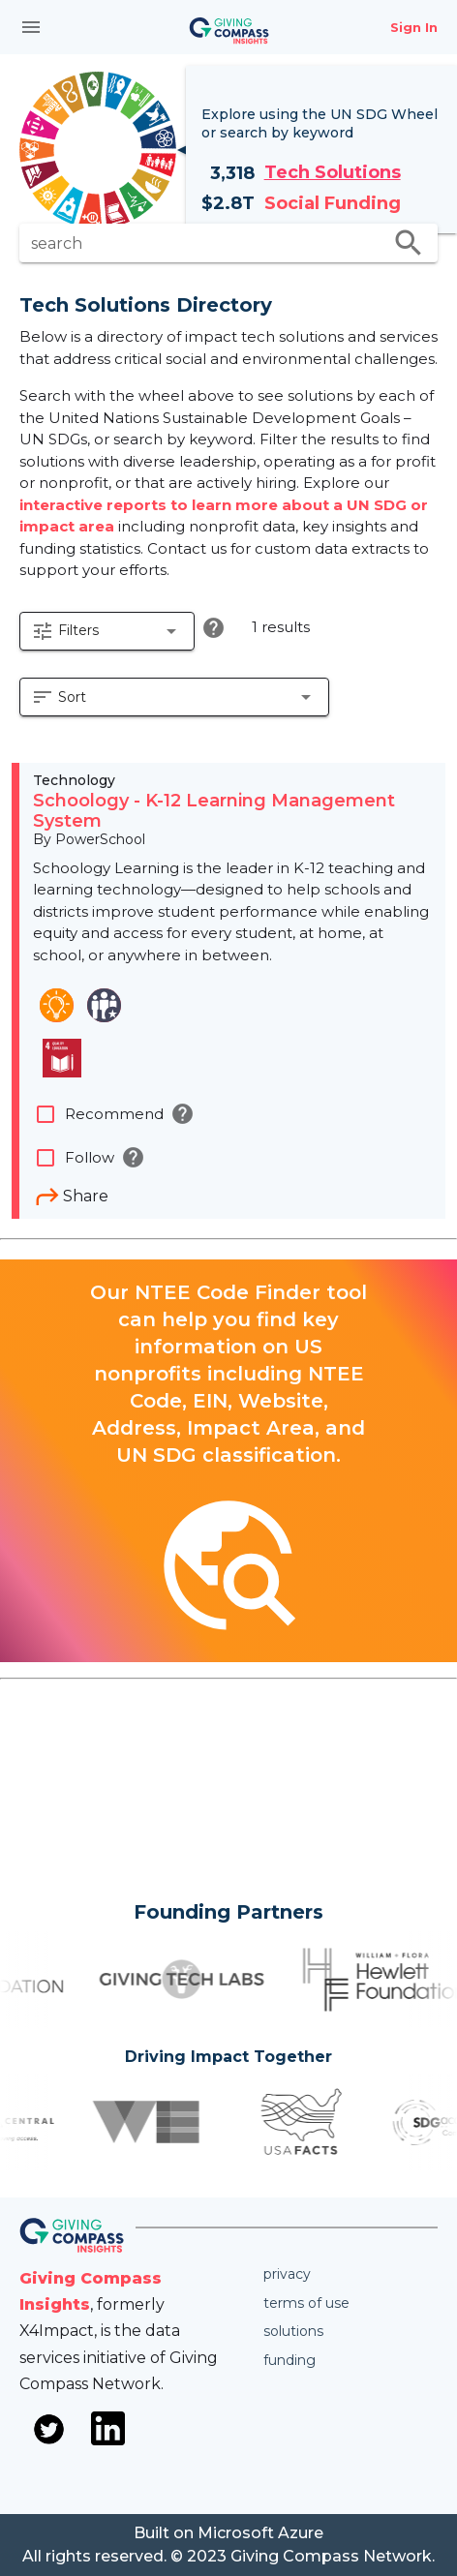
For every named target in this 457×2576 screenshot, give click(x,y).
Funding (289, 2360)
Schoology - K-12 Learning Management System (214, 811)
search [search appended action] (408, 243)
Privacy (287, 2274)
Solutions (293, 2331)
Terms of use (306, 2303)
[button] (107, 631)
